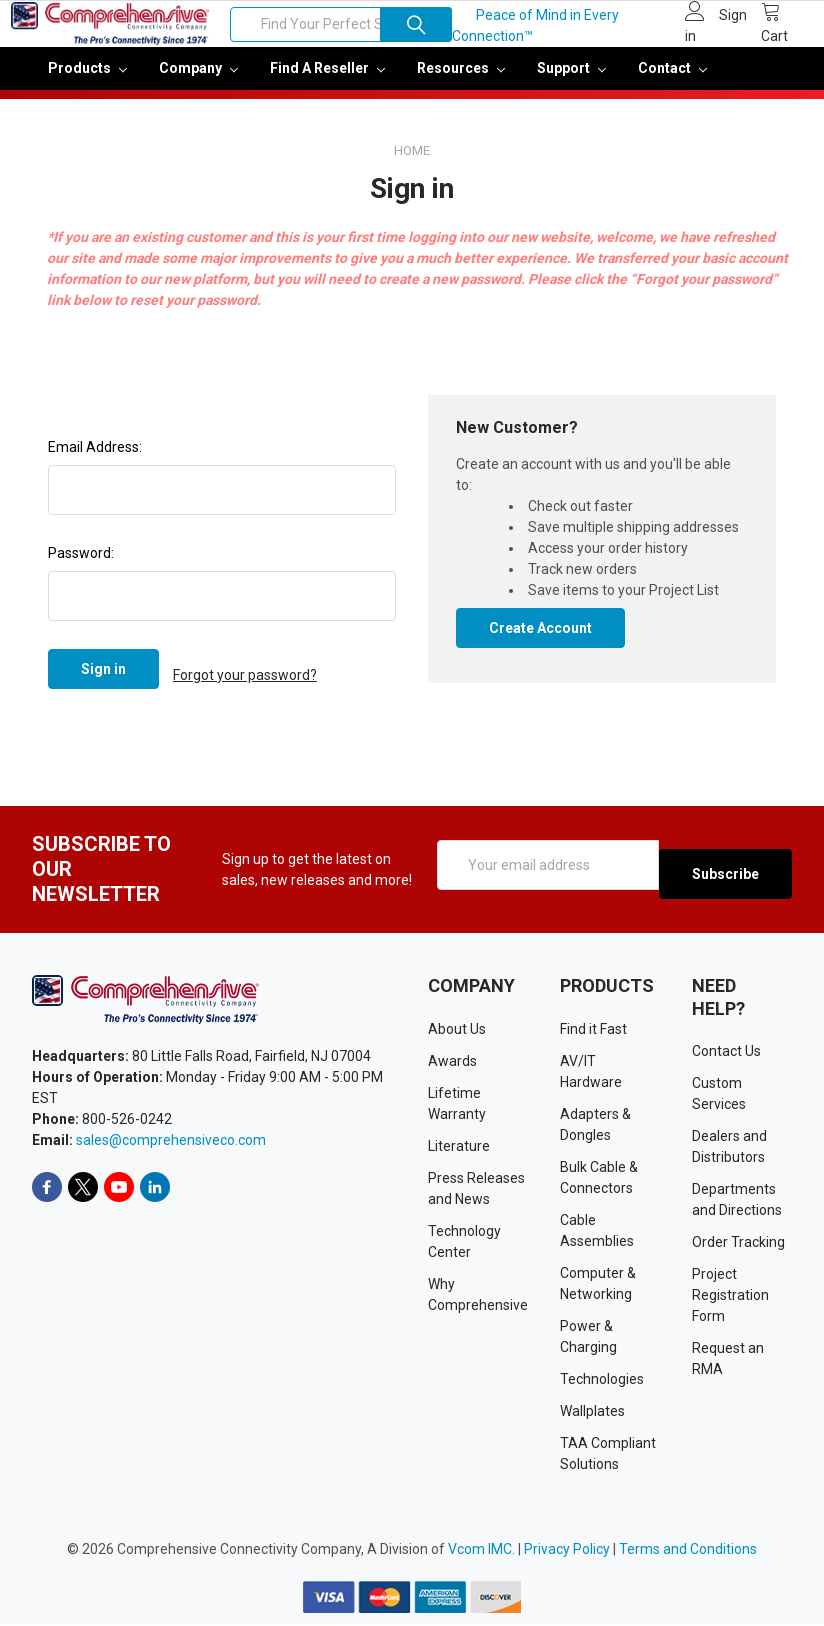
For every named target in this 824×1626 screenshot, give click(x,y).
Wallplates (592, 1413)
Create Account (540, 642)
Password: (81, 567)
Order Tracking (738, 1244)
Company (198, 82)
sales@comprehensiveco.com (171, 1142)
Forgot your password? (245, 683)
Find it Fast (593, 1031)
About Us (457, 1031)
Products (87, 82)
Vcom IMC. (481, 1551)
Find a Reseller (327, 82)
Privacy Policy (567, 1551)
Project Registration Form (730, 1297)
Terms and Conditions (688, 1551)
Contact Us (726, 1053)
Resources (461, 82)
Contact (672, 82)
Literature (459, 1148)
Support (571, 82)
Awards (452, 1063)
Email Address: (95, 461)
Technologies (602, 1381)
